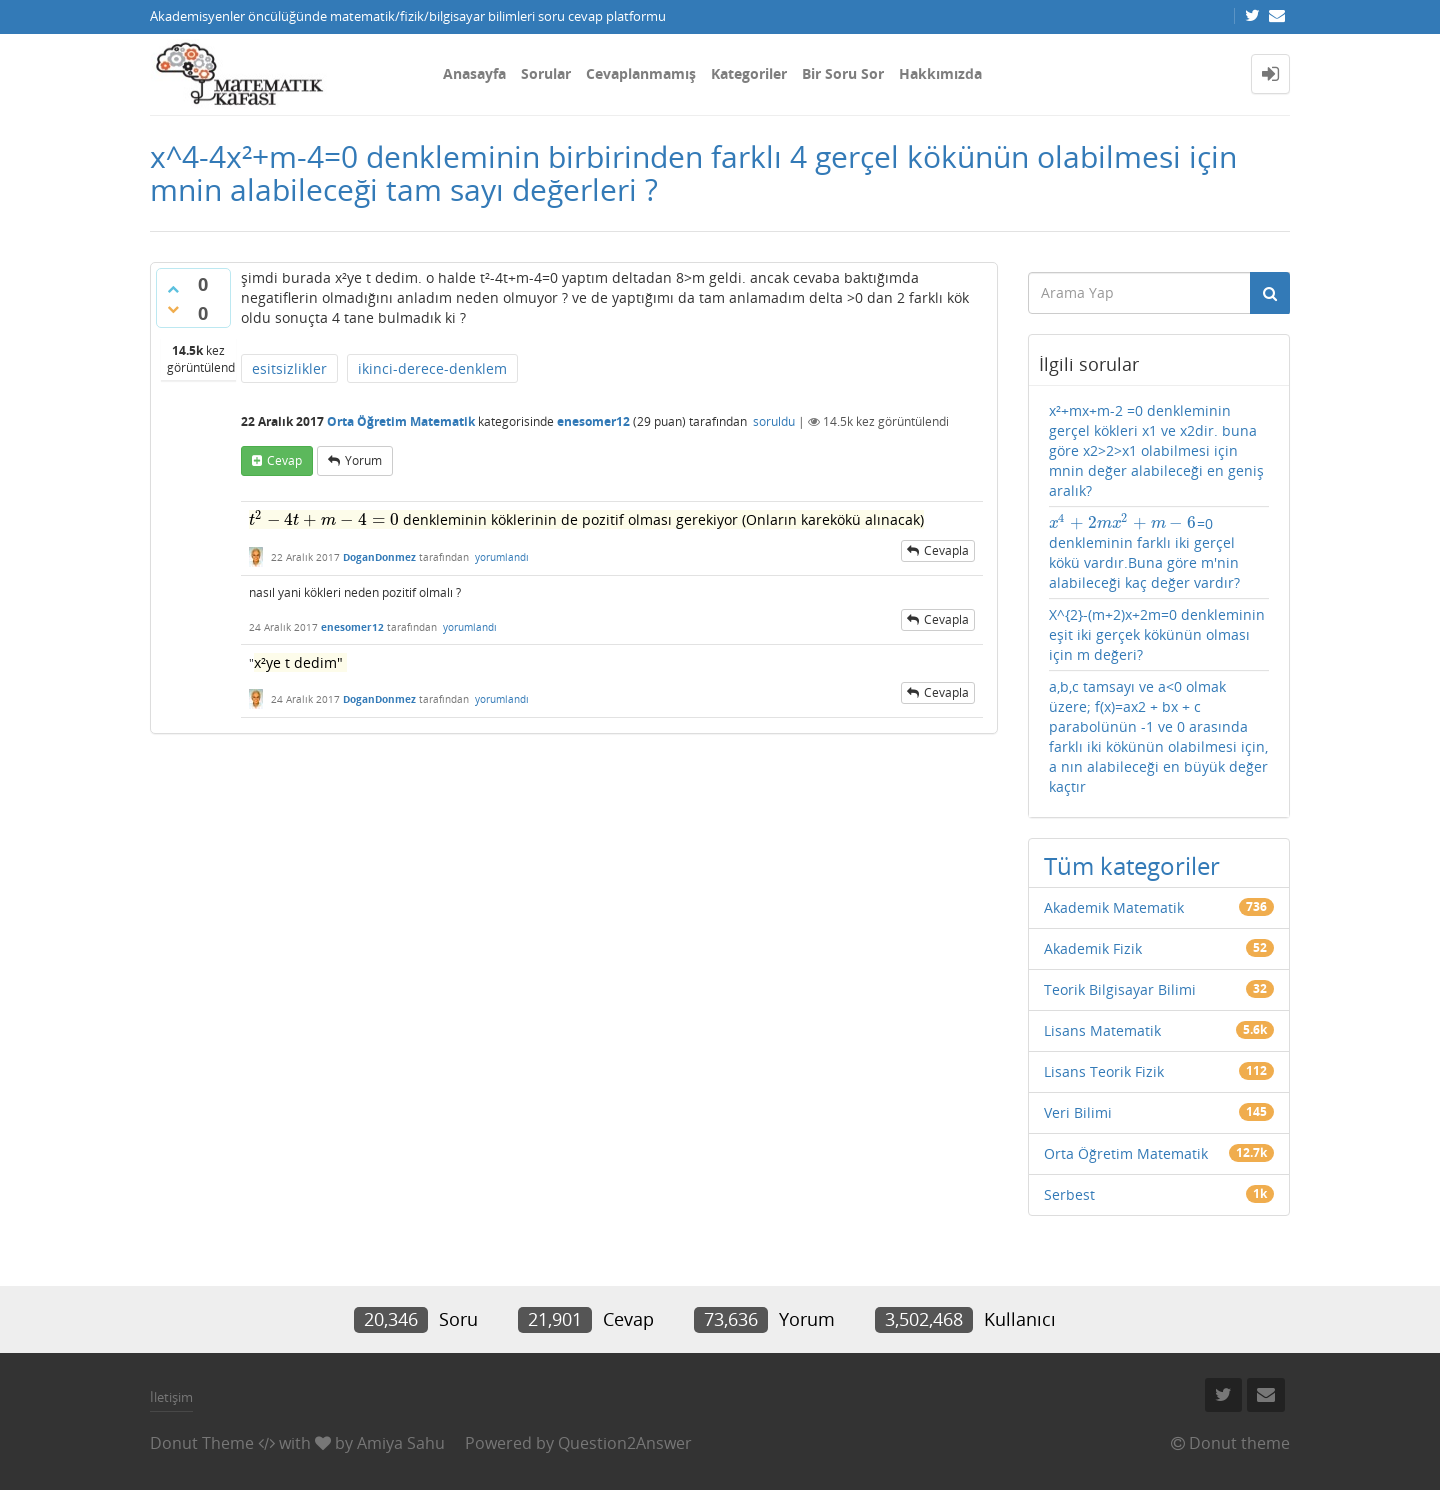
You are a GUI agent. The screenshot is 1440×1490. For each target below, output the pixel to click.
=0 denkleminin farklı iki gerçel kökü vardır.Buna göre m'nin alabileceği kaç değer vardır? (1144, 553)
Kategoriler (749, 73)
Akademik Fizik (1093, 948)
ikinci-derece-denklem (432, 368)
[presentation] (324, 519)
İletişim (171, 1397)
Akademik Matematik (1114, 907)
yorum (363, 460)
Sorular (546, 73)
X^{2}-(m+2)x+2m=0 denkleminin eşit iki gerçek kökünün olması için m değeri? (1157, 634)
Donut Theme (202, 1443)
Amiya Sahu (401, 1443)
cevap (284, 460)
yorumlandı (502, 557)
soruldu (774, 421)
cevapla (946, 550)
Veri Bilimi (1078, 1112)
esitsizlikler (289, 368)
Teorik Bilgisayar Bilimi (1120, 989)
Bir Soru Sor (843, 73)
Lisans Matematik (1102, 1030)
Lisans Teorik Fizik (1104, 1071)
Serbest (1069, 1194)
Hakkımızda (940, 73)
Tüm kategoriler (1132, 865)
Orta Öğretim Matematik (401, 421)
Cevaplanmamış (641, 73)
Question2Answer (625, 1443)
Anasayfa (474, 73)
